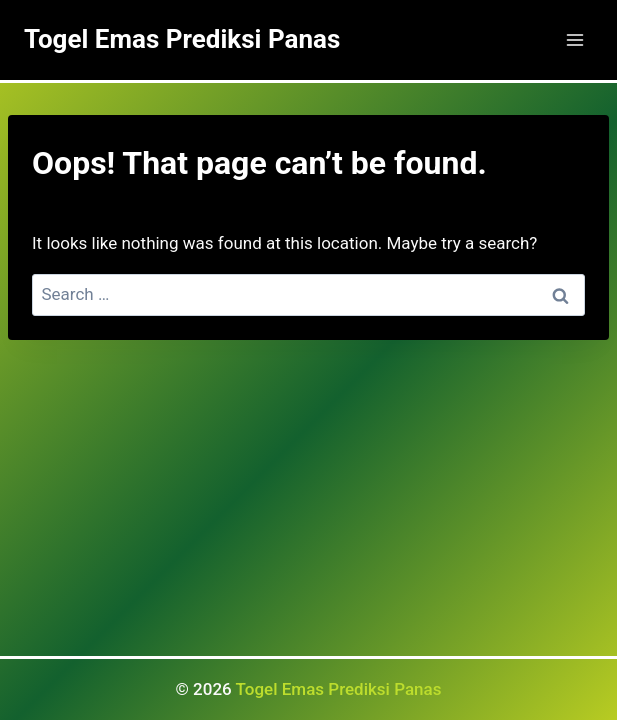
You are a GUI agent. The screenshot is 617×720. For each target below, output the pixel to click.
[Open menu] (574, 39)
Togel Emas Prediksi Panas (339, 689)
